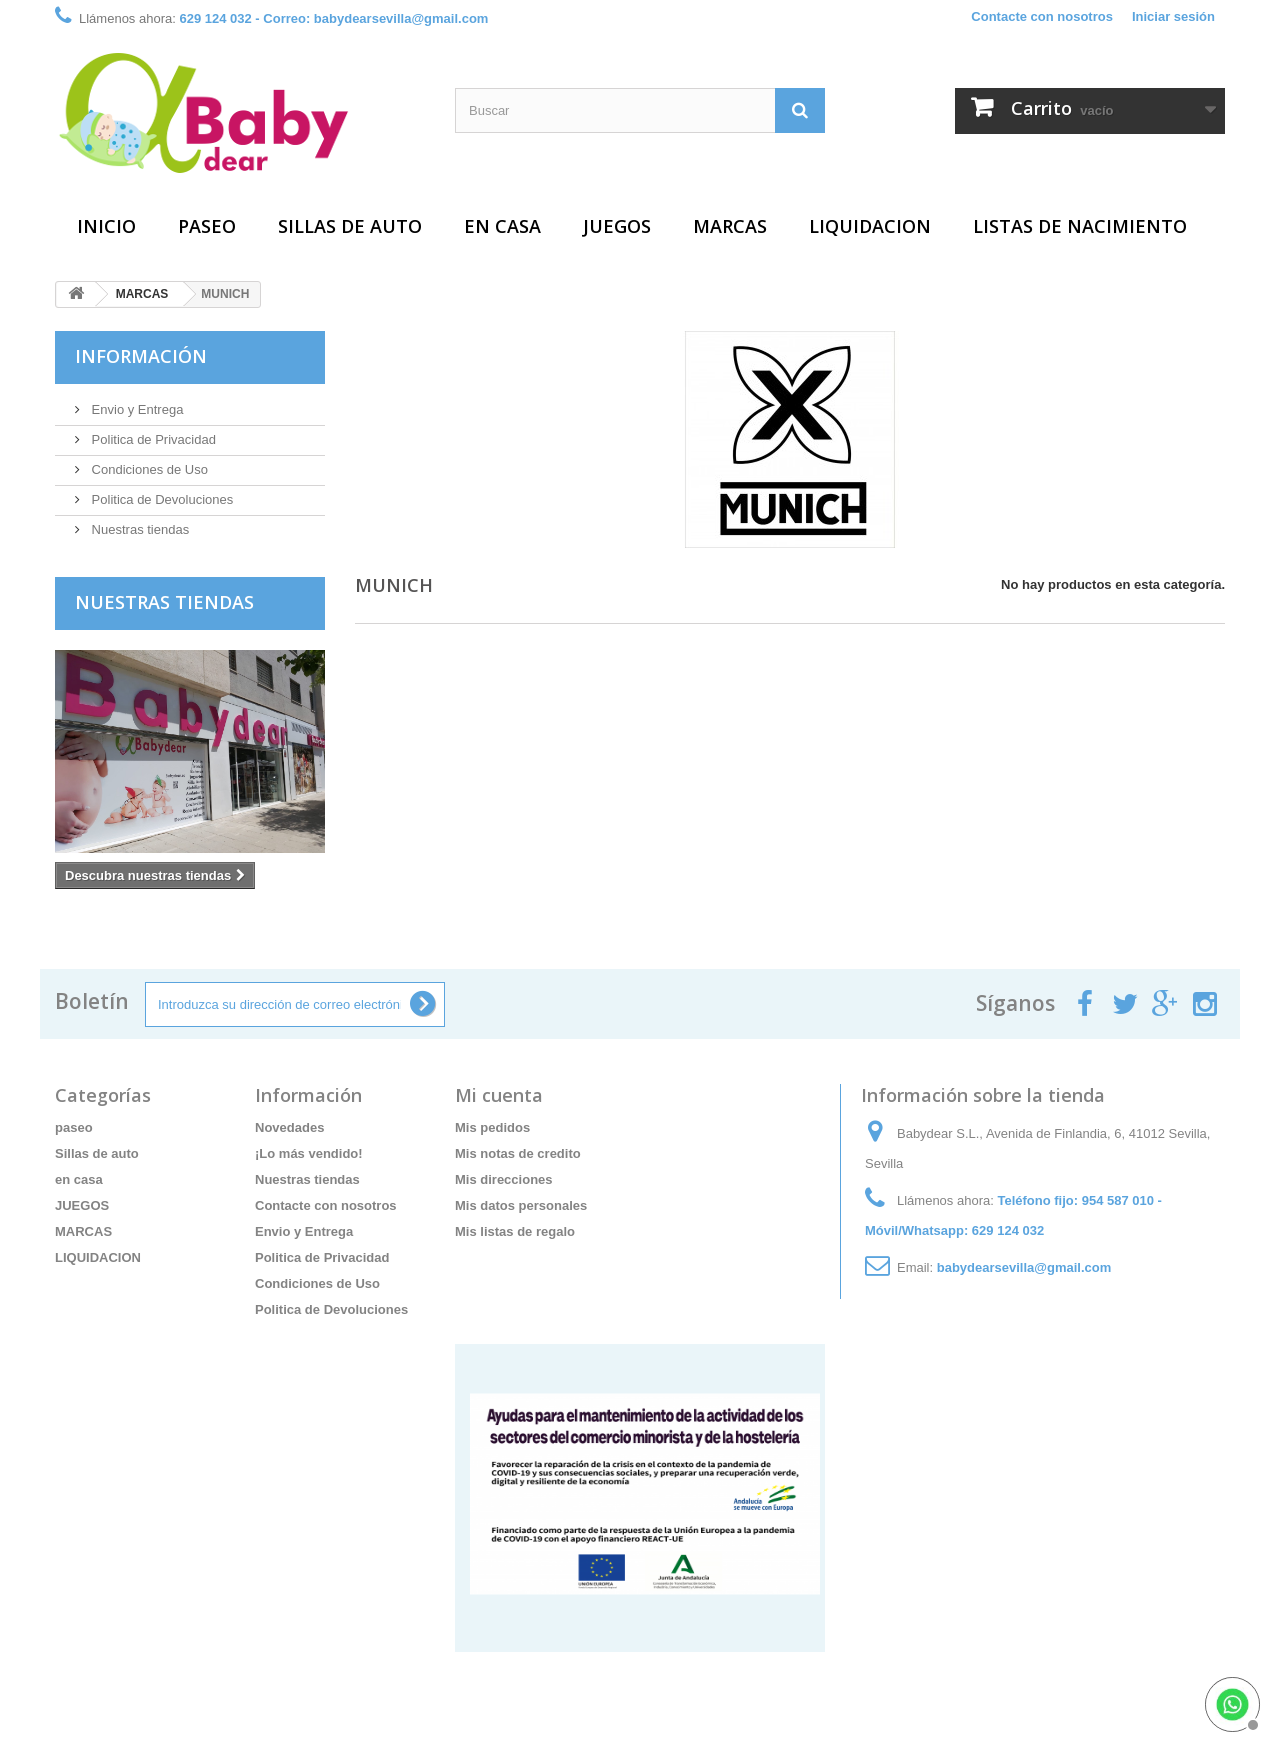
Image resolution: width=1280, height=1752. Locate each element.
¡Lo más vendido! (309, 1153)
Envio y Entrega (135, 409)
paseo (207, 226)
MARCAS (730, 226)
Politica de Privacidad (152, 439)
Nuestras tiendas (138, 529)
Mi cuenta (499, 1095)
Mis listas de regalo (515, 1231)
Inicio (106, 226)
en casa (502, 226)
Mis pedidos (492, 1127)
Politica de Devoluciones (160, 499)
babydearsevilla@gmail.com (1024, 1267)
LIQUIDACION (870, 226)
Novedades (289, 1127)
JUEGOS (617, 226)
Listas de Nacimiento (1080, 226)
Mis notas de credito (518, 1153)
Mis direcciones (504, 1179)
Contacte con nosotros (1042, 16)
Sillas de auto (350, 226)
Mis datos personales (521, 1205)
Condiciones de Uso (148, 469)
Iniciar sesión (1173, 16)
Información (141, 356)
